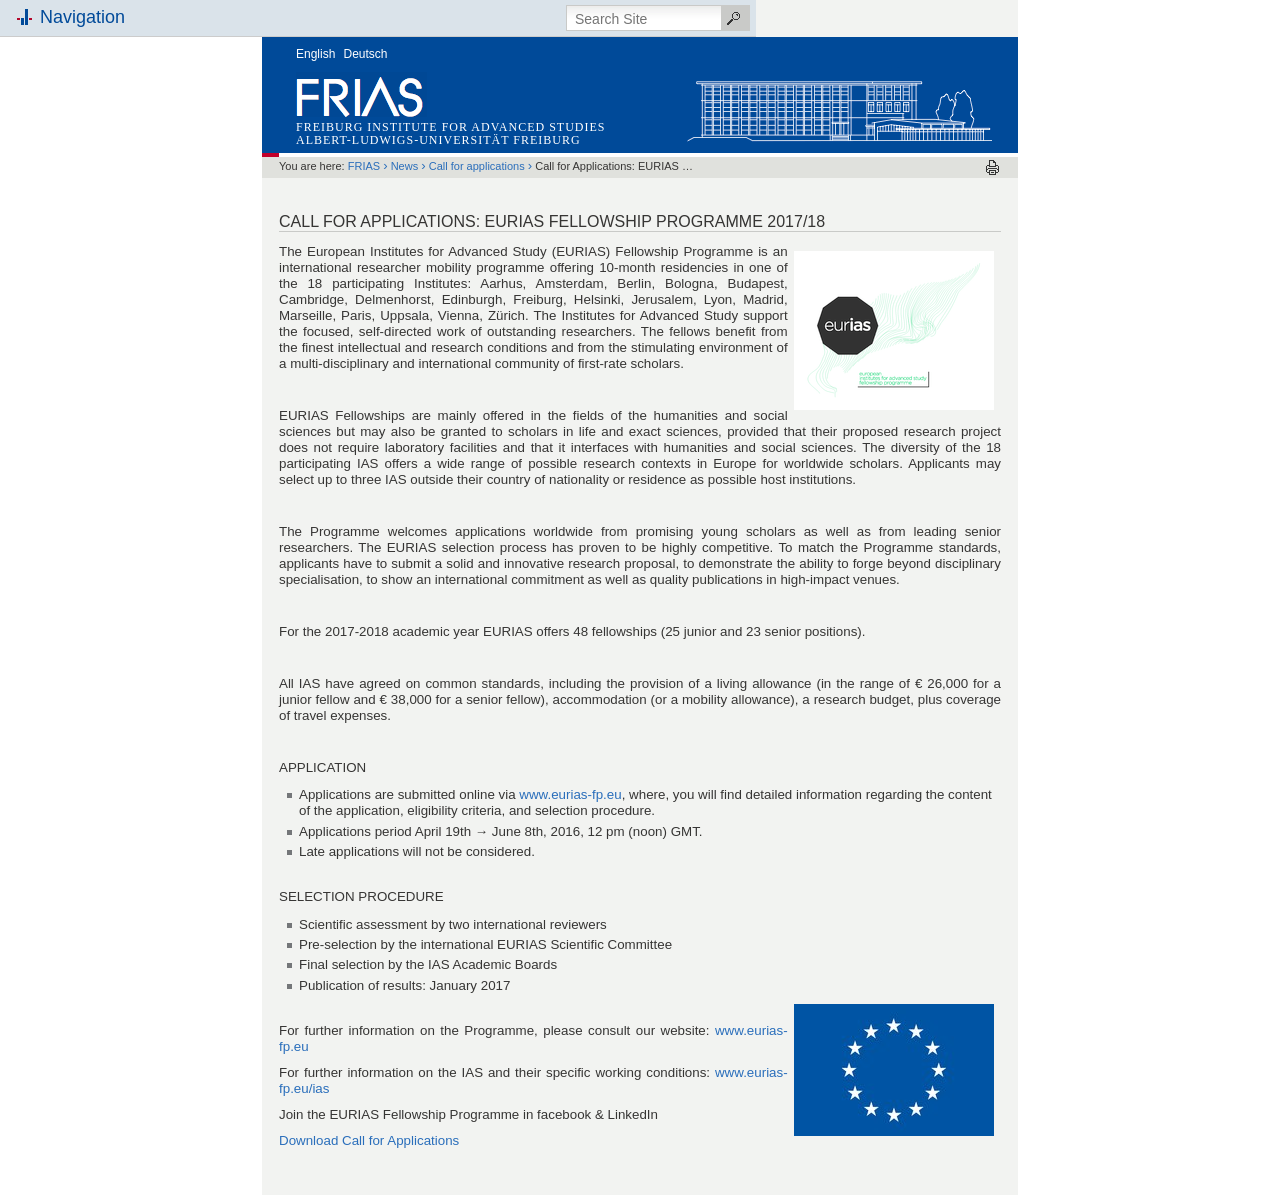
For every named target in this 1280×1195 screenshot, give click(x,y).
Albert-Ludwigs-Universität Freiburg (438, 140)
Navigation (82, 17)
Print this (992, 167)
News (405, 166)
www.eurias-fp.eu (570, 794)
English (315, 54)
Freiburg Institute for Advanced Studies (450, 127)
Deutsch (366, 54)
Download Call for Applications (369, 1140)
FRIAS (364, 166)
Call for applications (477, 166)
